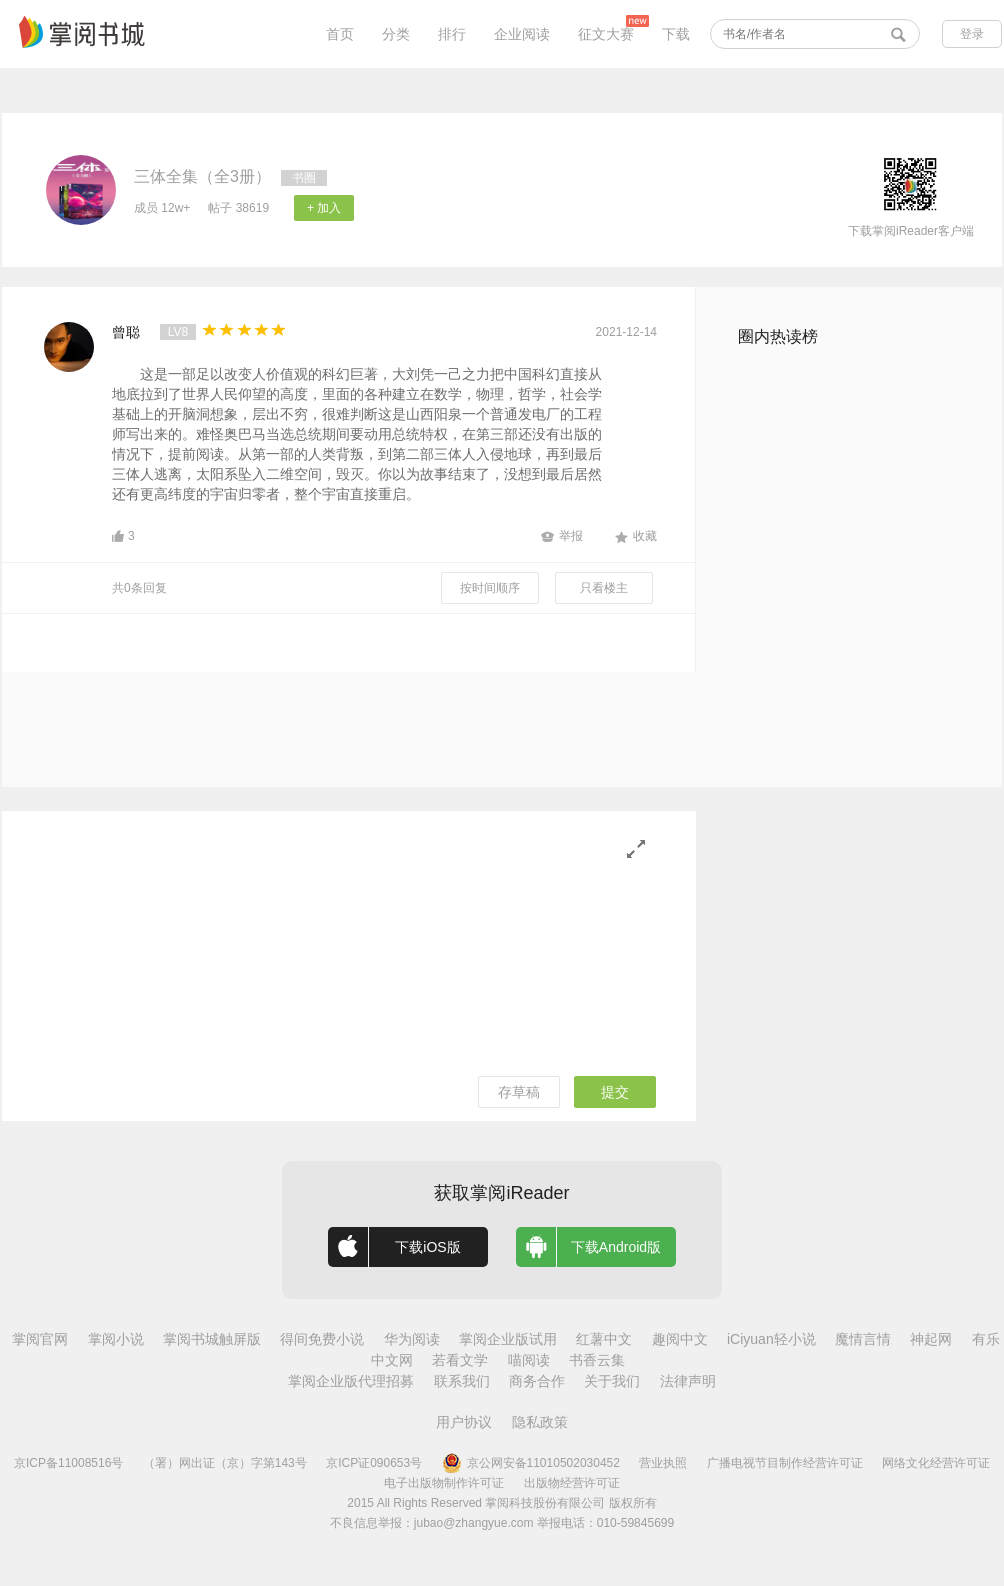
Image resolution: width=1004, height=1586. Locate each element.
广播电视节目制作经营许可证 (785, 1463)
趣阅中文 (680, 1339)
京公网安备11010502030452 (531, 1463)
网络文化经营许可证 (936, 1463)
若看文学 (460, 1360)
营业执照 (663, 1463)
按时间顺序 (490, 588)
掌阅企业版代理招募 (351, 1381)
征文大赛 (606, 34)
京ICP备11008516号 (68, 1463)
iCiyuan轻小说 (771, 1339)
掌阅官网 (40, 1339)
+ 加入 (324, 208)
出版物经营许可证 (572, 1483)
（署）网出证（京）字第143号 (225, 1463)
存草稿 (519, 1092)
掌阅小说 (116, 1339)
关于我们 (612, 1381)
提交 (615, 1092)
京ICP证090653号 (374, 1463)
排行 (452, 34)
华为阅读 (412, 1339)
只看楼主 (604, 588)
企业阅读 (522, 34)
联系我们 (462, 1381)
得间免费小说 (322, 1339)
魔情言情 (863, 1339)
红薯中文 (604, 1339)
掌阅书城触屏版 (212, 1339)
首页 (340, 34)
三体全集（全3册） (202, 176)
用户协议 (464, 1422)
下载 (676, 34)
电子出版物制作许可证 (444, 1483)
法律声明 (688, 1381)
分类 (396, 34)
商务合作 (537, 1381)
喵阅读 (529, 1360)
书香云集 (597, 1360)
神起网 (931, 1339)
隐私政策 (540, 1422)
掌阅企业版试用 (508, 1339)
